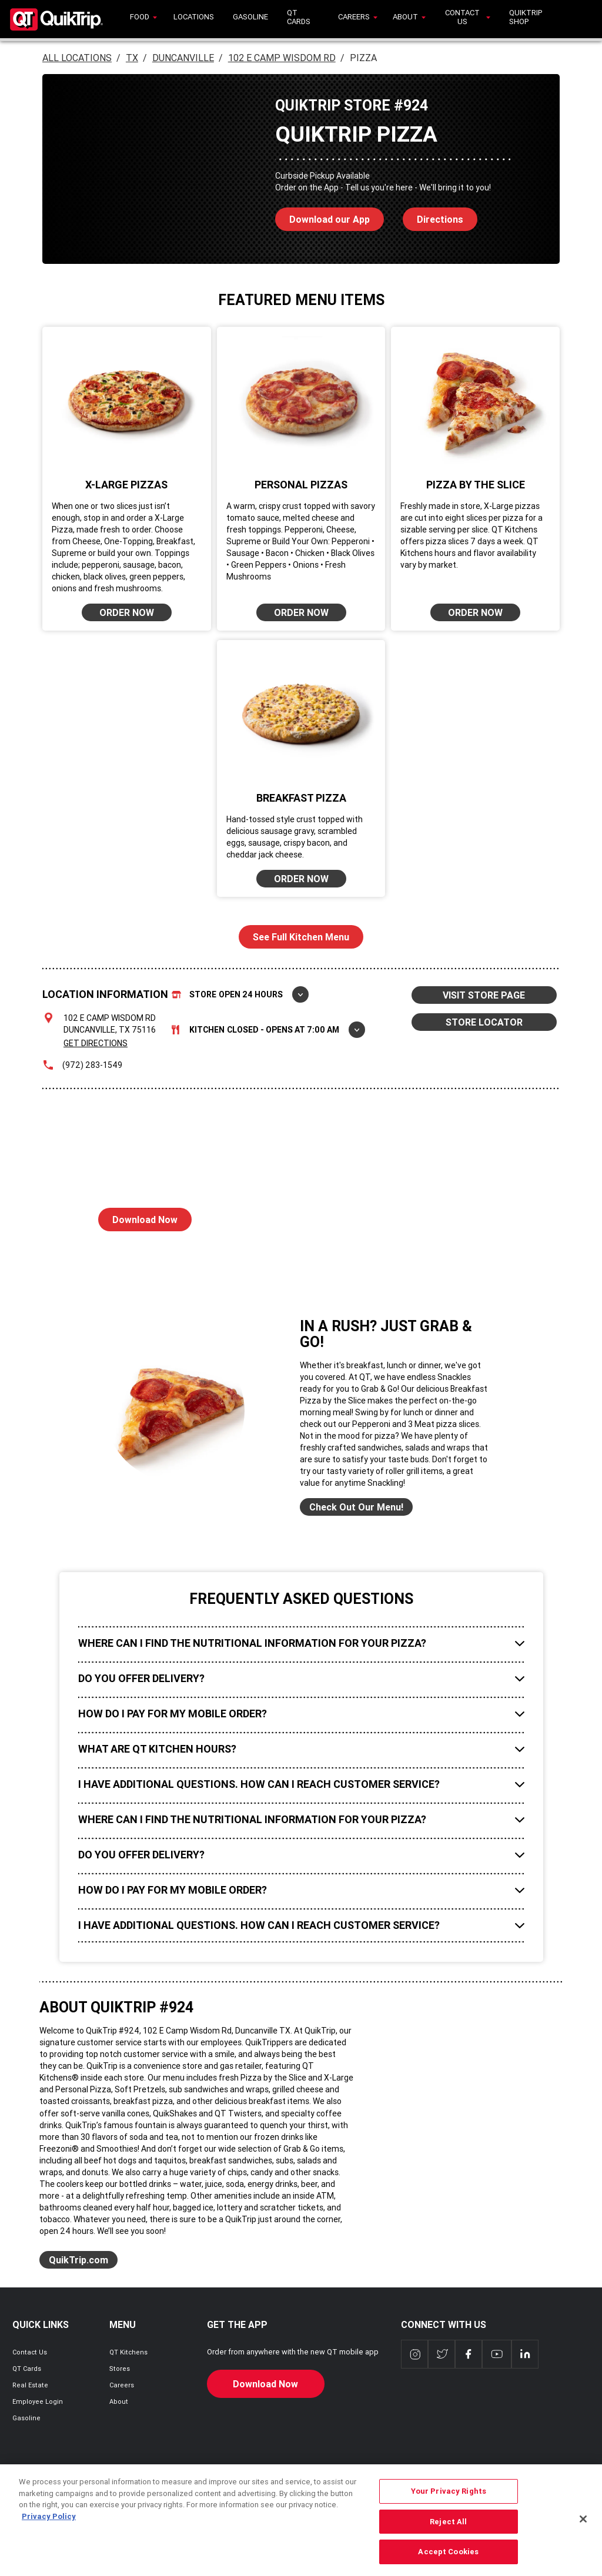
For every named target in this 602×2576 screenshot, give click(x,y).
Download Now (138, 1216)
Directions (433, 216)
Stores (119, 2368)
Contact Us (29, 2352)
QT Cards (26, 2368)
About (118, 2401)
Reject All (448, 2534)
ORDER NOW (126, 612)
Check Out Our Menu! (356, 1507)
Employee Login (37, 2401)
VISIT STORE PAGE (484, 995)
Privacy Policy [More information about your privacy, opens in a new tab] (49, 2529)
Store (240, 994)
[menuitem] (142, 19)
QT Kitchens (128, 2352)
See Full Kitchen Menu (301, 937)
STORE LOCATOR (484, 1022)
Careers (121, 2385)
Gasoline (26, 2418)
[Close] (583, 2531)
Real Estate (30, 2385)
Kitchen (268, 1029)
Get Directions (95, 1043)
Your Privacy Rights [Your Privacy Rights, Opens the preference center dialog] (448, 2503)
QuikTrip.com (78, 2260)
